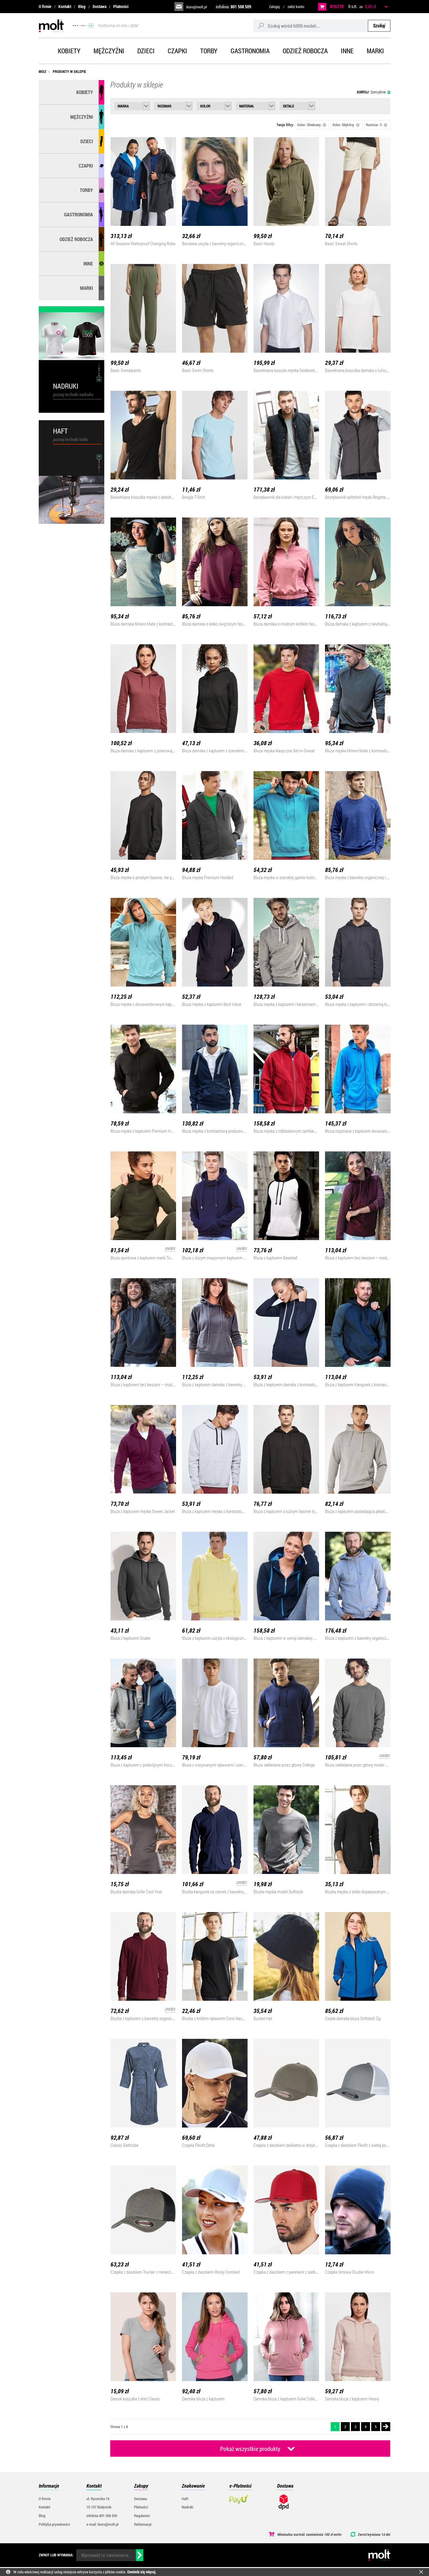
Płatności (120, 6)
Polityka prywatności (54, 2524)
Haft (185, 2498)
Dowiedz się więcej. (141, 2572)
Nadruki (187, 2507)
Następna (385, 2426)
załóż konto (295, 6)
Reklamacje (143, 2524)
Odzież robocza (305, 50)
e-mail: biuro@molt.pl (102, 2524)
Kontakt (64, 6)
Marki (375, 50)
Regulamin (142, 2515)
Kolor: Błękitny (346, 124)
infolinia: (233, 7)
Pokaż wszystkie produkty (250, 2448)
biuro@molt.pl (196, 7)
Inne (347, 50)
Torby (208, 50)
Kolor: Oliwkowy (311, 124)
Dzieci (146, 50)
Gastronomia (250, 50)
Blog (82, 6)
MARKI (86, 288)
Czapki (177, 50)
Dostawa (99, 6)
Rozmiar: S (376, 124)
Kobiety (69, 50)
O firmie (45, 6)
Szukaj (379, 25)
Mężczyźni (109, 50)
